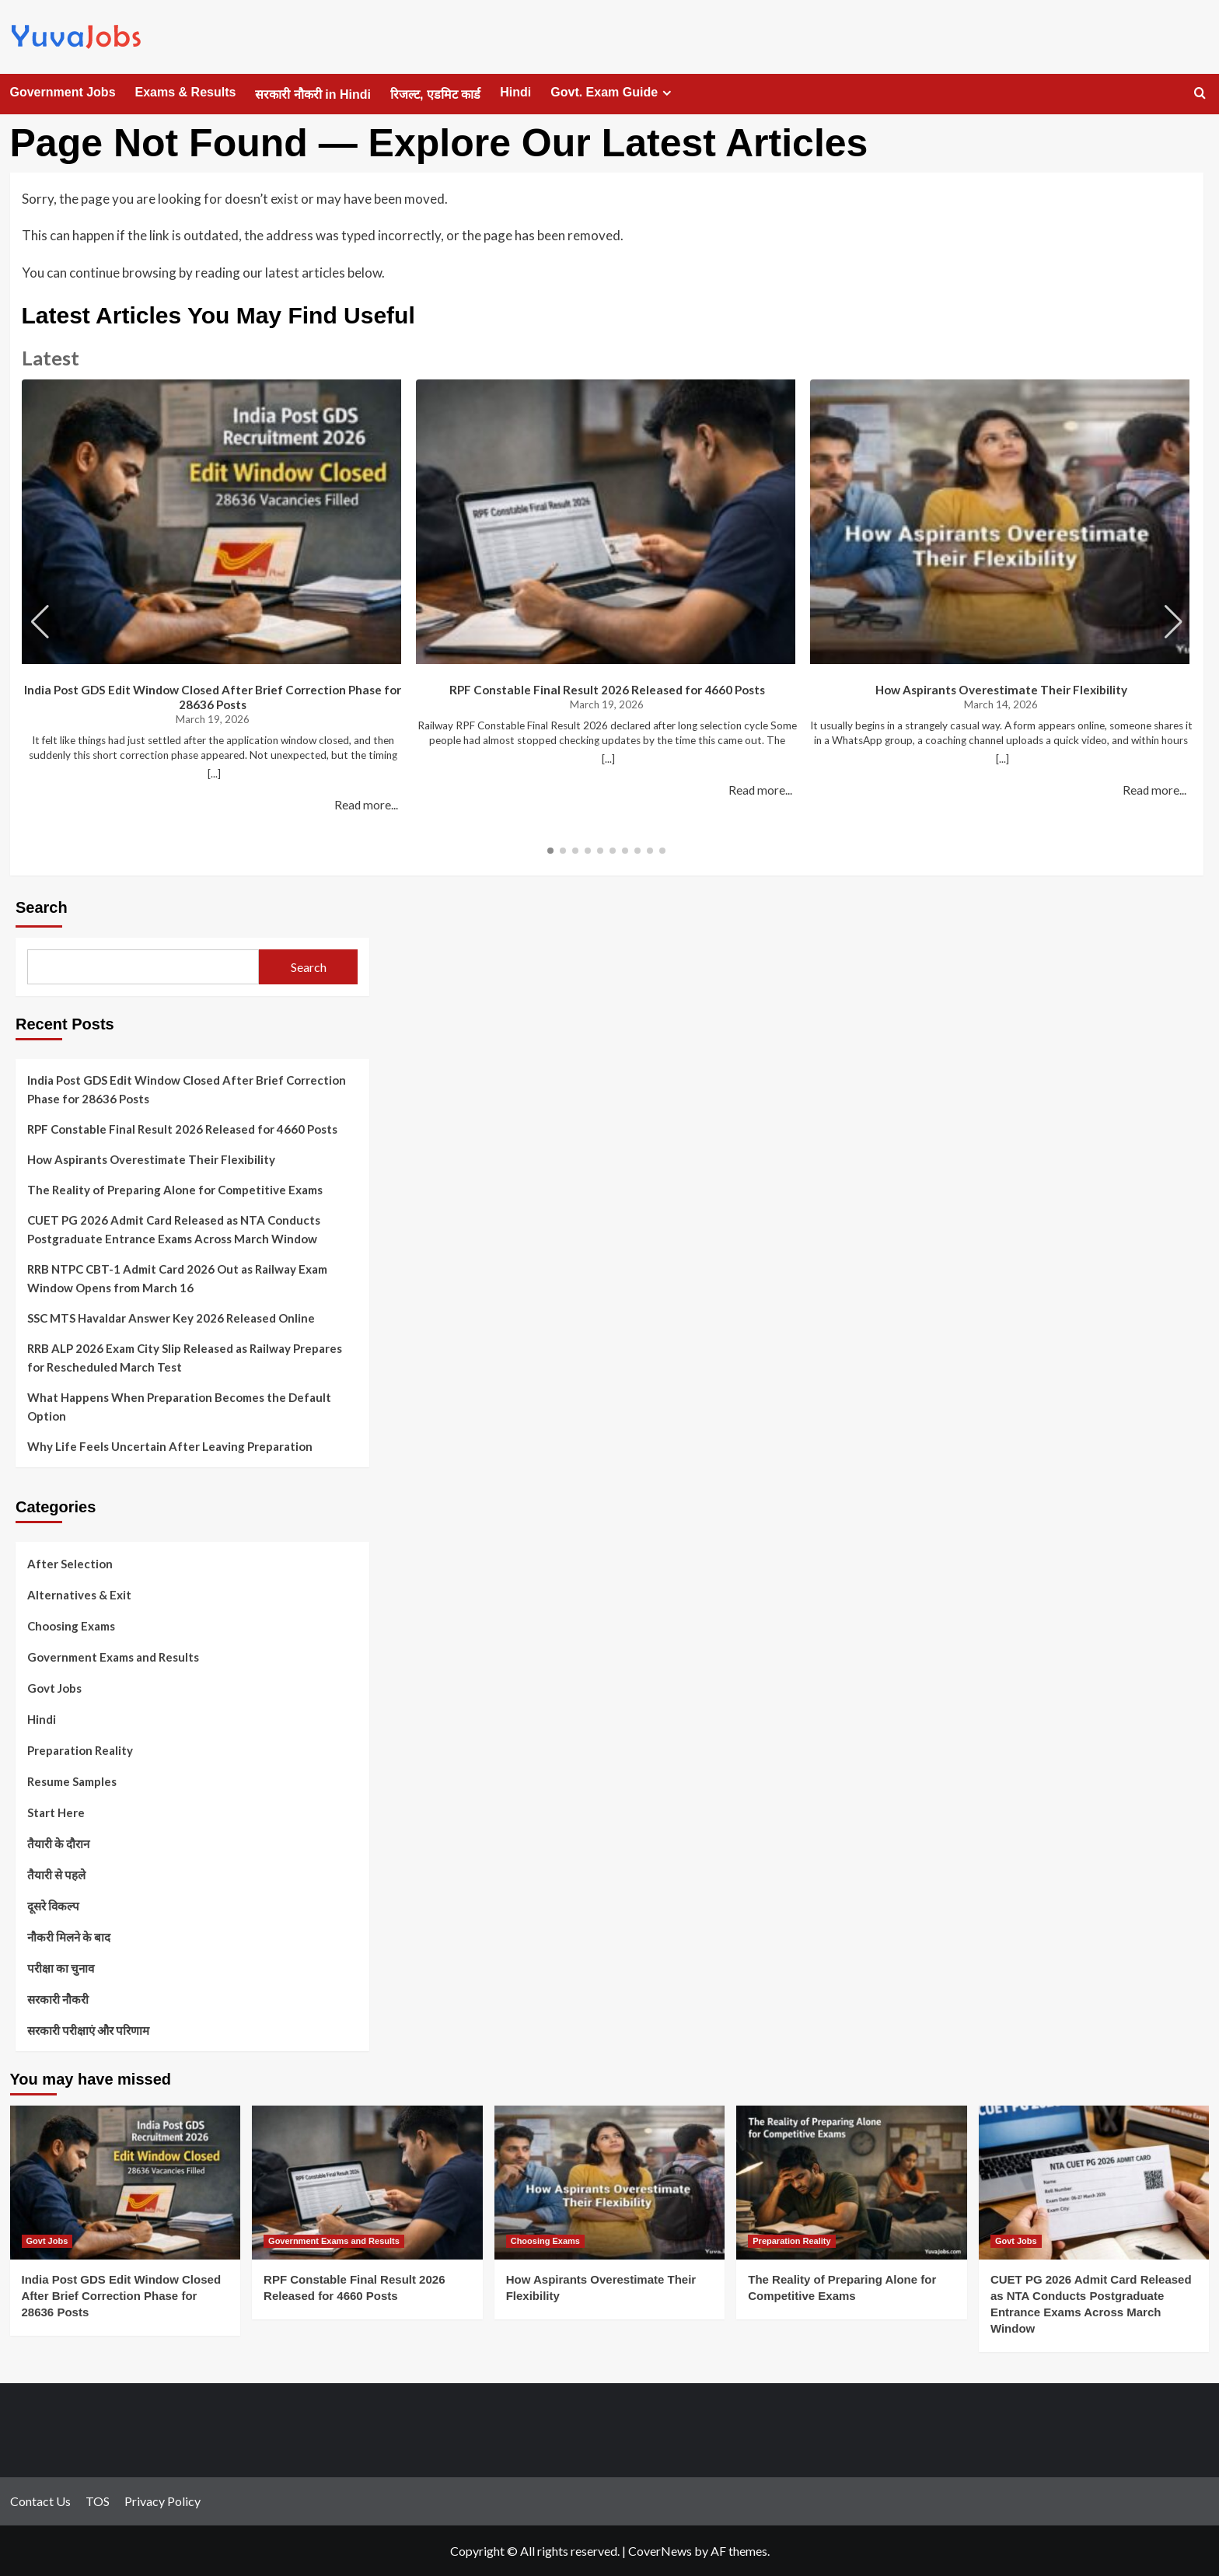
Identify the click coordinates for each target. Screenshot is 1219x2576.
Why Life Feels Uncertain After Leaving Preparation (170, 1446)
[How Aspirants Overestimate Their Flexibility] (609, 2183)
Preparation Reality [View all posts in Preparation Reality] (791, 2241)
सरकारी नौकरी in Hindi (313, 94)
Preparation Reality (80, 1750)
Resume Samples (72, 1781)
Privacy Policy (162, 2501)
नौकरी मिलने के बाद (68, 1937)
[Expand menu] (667, 93)
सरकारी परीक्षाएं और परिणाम (88, 2030)
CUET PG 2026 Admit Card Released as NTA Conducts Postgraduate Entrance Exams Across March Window (173, 1229)
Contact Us (40, 2501)
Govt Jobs (54, 1688)
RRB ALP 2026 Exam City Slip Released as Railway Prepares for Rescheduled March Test (184, 1357)
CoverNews (660, 2550)
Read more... (366, 805)
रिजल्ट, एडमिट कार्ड (435, 94)
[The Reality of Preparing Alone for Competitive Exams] (851, 2183)
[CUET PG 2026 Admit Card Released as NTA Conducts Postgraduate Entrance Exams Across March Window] (1094, 2183)
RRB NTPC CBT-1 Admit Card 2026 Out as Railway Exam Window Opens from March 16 (177, 1278)
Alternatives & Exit (79, 1595)
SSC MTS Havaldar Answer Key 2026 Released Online (171, 1318)
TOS (98, 2501)
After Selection (70, 1564)
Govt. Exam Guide (613, 93)
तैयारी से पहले (56, 1875)
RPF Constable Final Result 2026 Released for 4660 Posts (607, 690)
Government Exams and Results (113, 1657)
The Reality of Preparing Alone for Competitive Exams (175, 1190)
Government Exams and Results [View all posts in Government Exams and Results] (334, 2241)
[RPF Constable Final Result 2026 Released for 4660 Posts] (367, 2183)
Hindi (515, 92)
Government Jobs (63, 92)
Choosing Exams (71, 1626)
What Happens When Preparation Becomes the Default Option (179, 1406)
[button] (1173, 622)
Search (42, 907)
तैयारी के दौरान (58, 1844)
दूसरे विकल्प (53, 1906)
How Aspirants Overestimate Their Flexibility (1001, 690)
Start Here (56, 1812)
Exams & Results (185, 92)
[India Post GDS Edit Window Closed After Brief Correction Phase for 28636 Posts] (125, 2183)
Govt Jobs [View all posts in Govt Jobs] (47, 2241)
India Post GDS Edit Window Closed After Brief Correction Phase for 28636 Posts (212, 697)
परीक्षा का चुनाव (60, 1968)
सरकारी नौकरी (58, 1999)
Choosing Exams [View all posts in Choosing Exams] (545, 2241)
